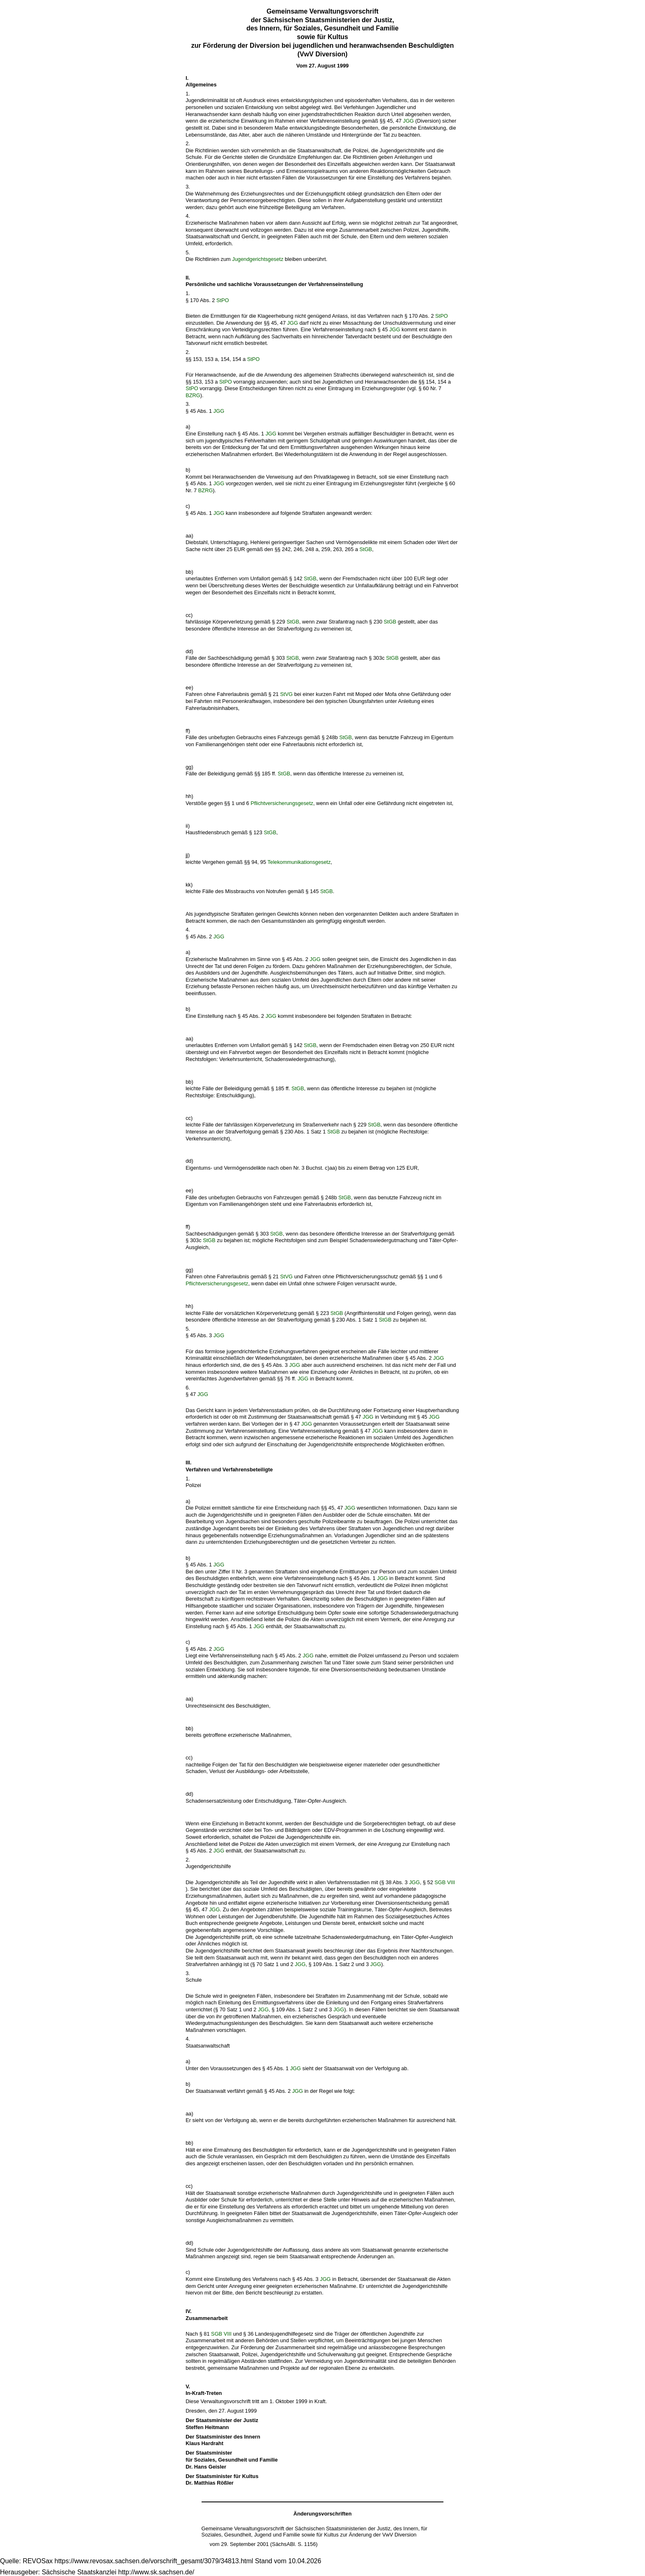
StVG (286, 694)
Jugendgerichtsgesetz (257, 259)
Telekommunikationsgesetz (299, 862)
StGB (366, 549)
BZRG (193, 395)
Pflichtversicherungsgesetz (282, 803)
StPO (222, 300)
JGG (408, 121)
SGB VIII (444, 1882)
